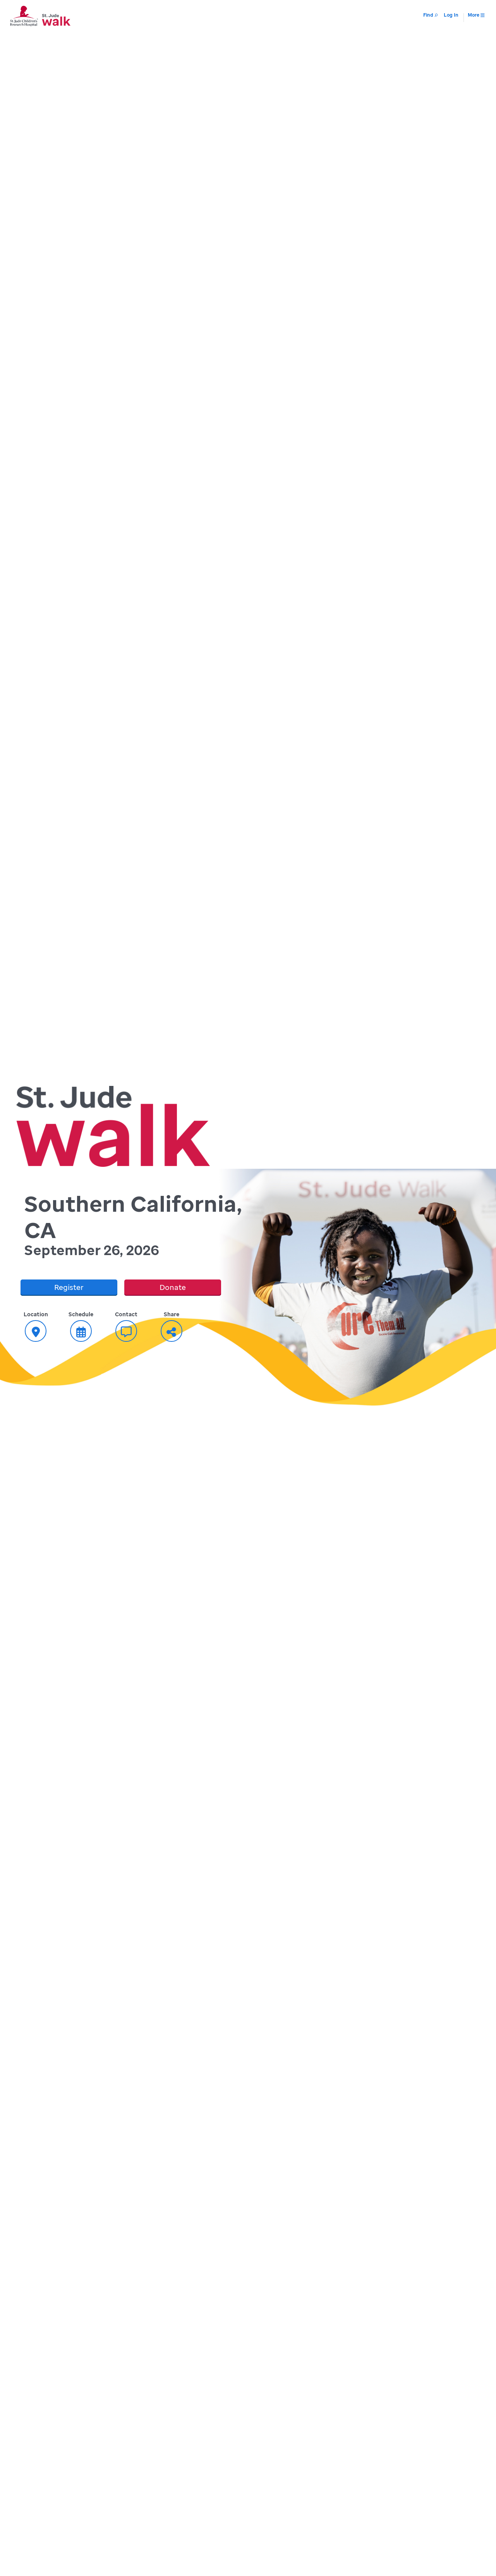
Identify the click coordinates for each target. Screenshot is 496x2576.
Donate (173, 1287)
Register (69, 1287)
